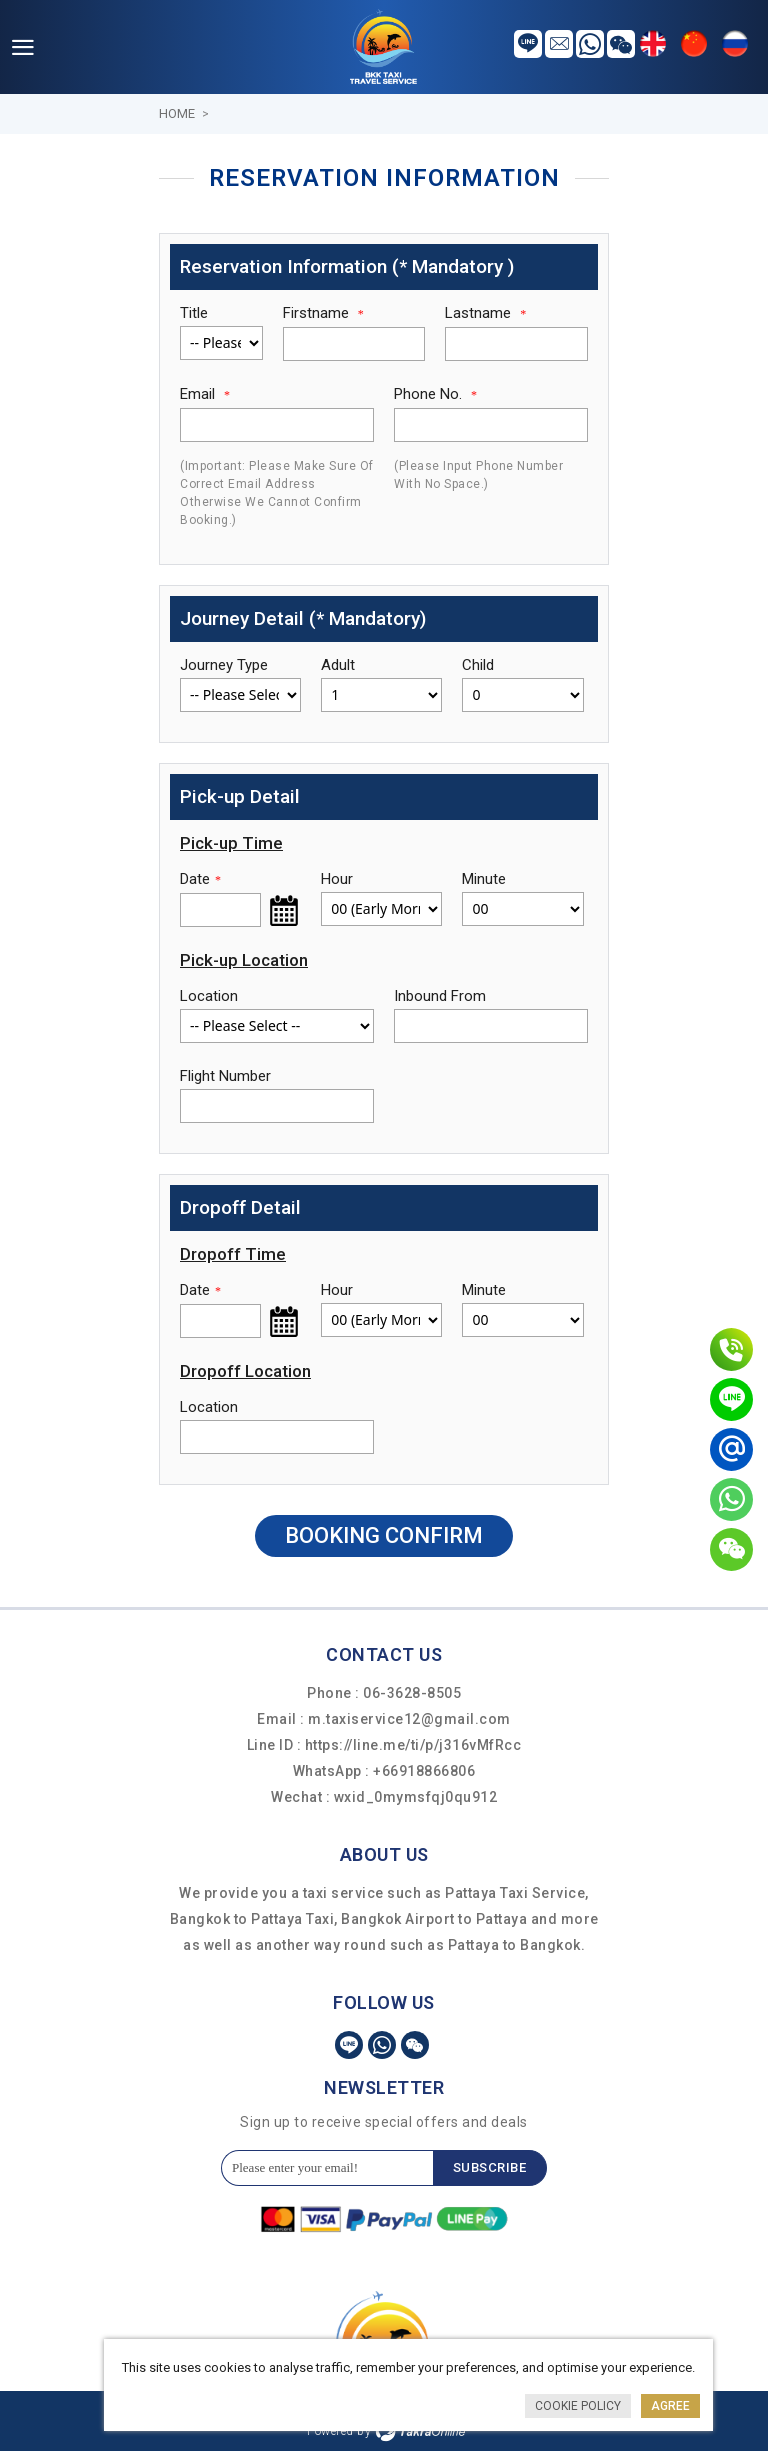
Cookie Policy (578, 2406)
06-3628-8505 (412, 1693)
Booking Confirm (384, 1535)
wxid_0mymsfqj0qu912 (416, 1797)
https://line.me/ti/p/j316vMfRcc (413, 1745)
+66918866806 (424, 1771)
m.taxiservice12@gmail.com (409, 1719)
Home (177, 113)
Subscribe (490, 2167)
